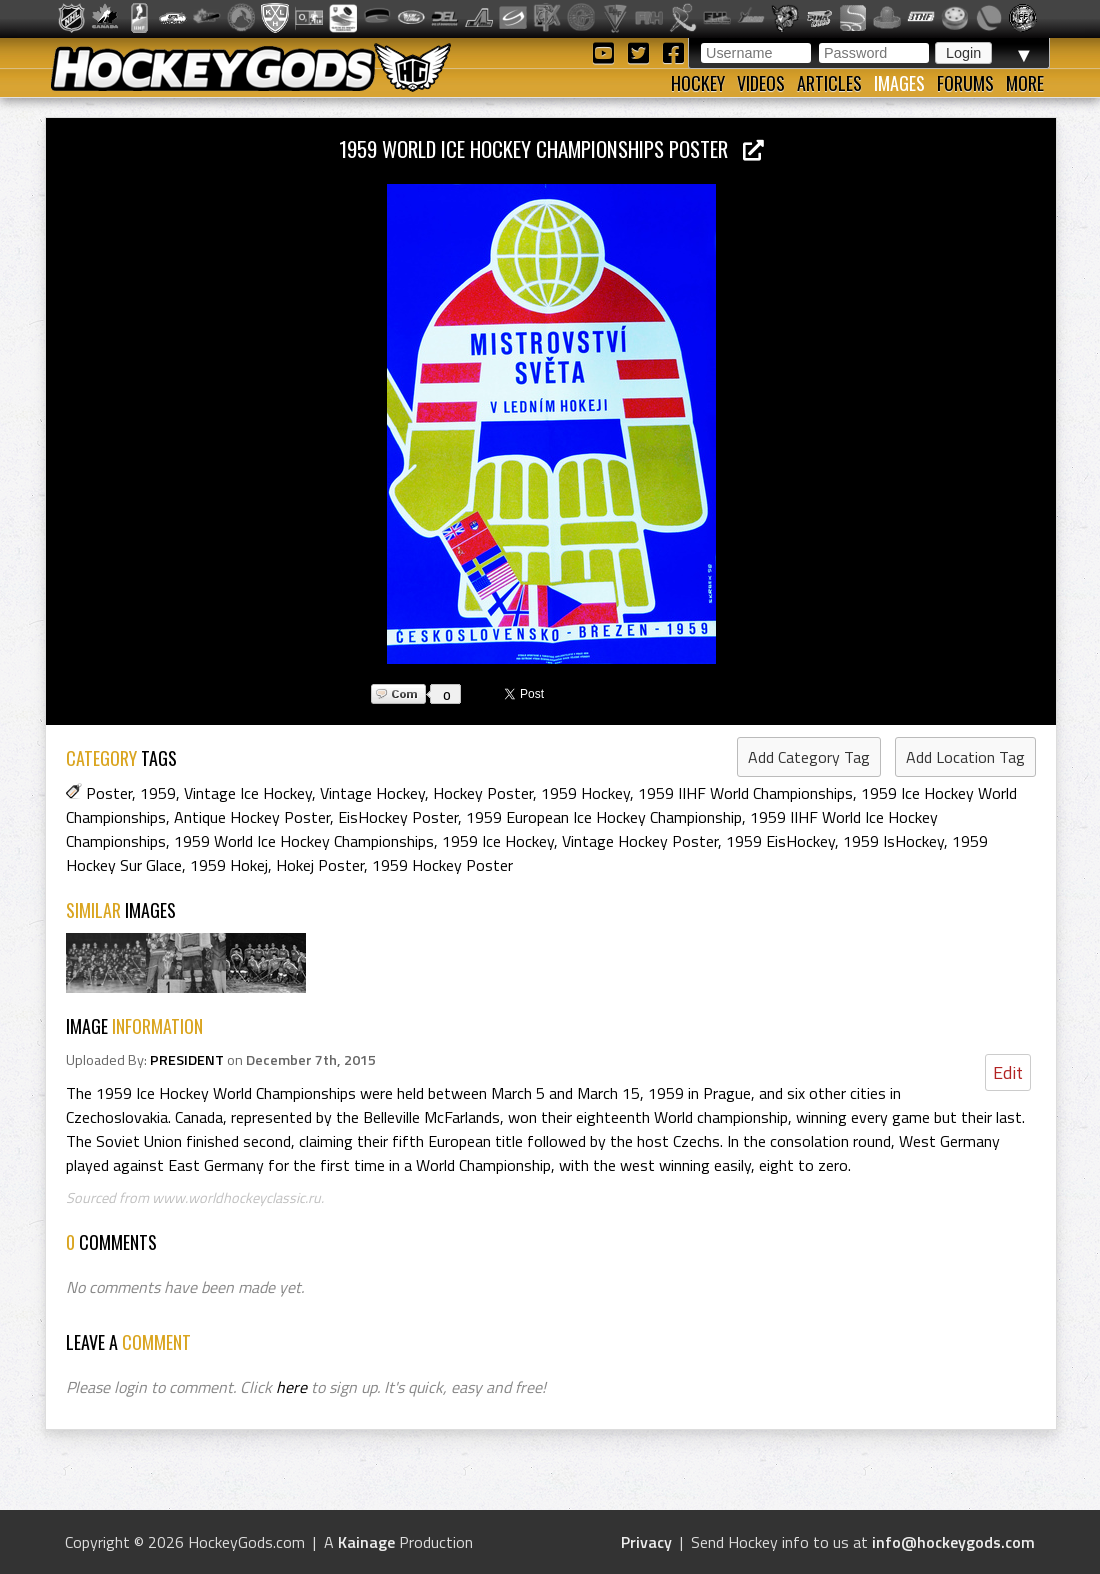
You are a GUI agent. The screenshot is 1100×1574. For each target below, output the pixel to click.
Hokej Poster (320, 865)
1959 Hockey (585, 793)
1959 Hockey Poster (442, 865)
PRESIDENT (187, 1060)
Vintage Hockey (372, 793)
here (291, 1387)
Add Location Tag (965, 757)
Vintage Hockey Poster (640, 841)
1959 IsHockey (893, 841)
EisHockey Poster (398, 817)
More (1025, 83)
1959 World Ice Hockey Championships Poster (551, 148)
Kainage (366, 1542)
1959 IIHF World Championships (745, 793)
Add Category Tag (809, 757)
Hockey (698, 83)
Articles (829, 83)
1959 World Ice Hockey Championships (304, 841)
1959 (158, 793)
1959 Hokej (229, 865)
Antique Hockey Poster (252, 817)
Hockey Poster (483, 793)
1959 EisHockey (780, 841)
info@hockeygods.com (953, 1542)
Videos (761, 83)
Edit (1008, 1072)
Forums (965, 83)
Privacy (646, 1542)
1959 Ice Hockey (498, 841)
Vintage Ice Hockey (248, 793)
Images (899, 83)
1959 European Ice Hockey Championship (604, 817)
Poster (109, 793)
